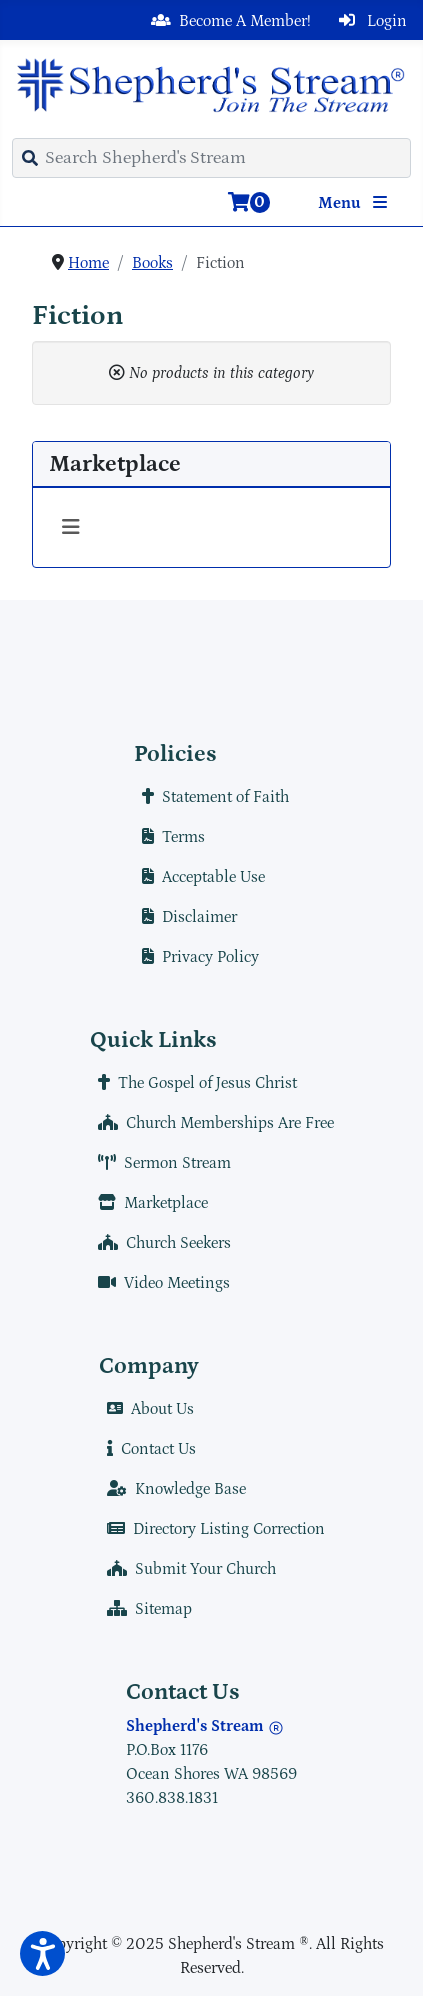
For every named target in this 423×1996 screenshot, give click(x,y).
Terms (169, 837)
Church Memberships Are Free (212, 1123)
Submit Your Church (187, 1569)
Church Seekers (160, 1243)
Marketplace (149, 1203)
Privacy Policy (196, 957)
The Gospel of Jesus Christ (193, 1083)
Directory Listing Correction (212, 1529)
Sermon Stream (160, 1163)
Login (369, 21)
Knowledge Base (172, 1489)
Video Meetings (160, 1283)
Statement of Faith (211, 797)
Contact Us (147, 1449)
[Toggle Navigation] (71, 527)
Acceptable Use (199, 877)
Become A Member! (227, 21)
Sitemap (145, 1609)
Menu (356, 203)
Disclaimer (185, 917)
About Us (146, 1409)
